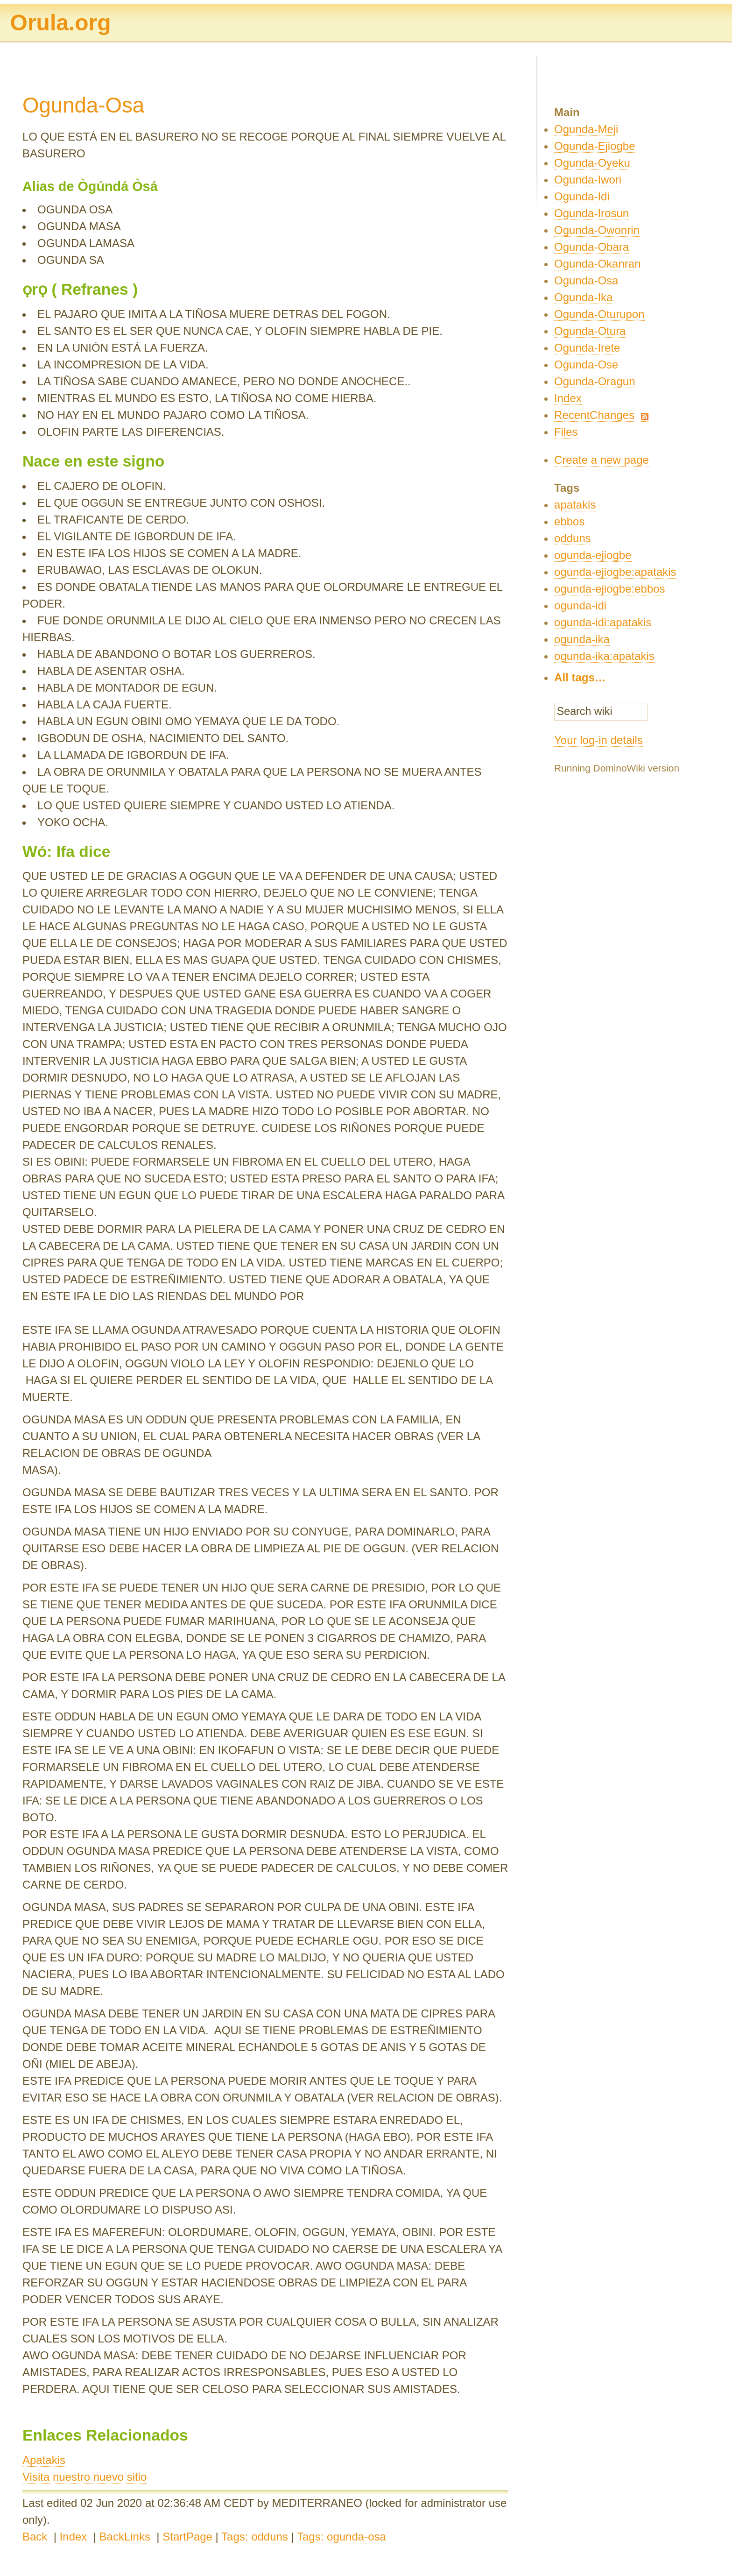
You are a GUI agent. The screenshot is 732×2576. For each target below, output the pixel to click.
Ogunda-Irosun (591, 213)
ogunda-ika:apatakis (604, 656)
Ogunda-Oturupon (599, 314)
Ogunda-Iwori (587, 179)
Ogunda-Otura (590, 331)
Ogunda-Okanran (597, 263)
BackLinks (124, 2536)
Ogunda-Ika (583, 297)
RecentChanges (594, 415)
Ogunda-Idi (582, 196)
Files (566, 431)
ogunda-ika (582, 639)
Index (73, 2536)
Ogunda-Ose (586, 364)
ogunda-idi (580, 605)
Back (34, 2536)
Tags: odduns (254, 2536)
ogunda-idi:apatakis (602, 622)
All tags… (580, 677)
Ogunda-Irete (587, 347)
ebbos (569, 521)
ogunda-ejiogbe (592, 555)
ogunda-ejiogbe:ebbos (609, 588)
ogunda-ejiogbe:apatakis (615, 572)
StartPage (187, 2536)
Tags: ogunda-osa (341, 2536)
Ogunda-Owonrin (597, 230)
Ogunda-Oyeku (592, 162)
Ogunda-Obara (591, 247)
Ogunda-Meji (586, 129)
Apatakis (43, 2460)
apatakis (575, 504)
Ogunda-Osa (586, 280)
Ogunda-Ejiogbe (594, 146)
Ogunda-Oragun (594, 381)
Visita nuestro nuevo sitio (84, 2476)
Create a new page (601, 459)
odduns (572, 538)
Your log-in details (598, 740)
